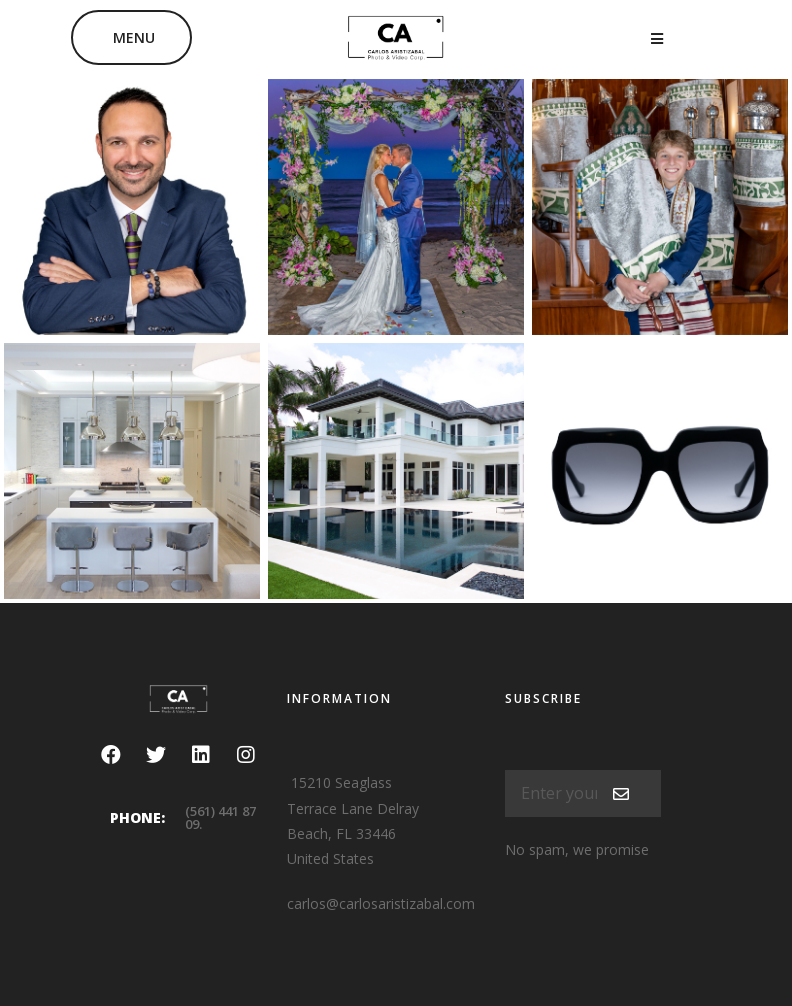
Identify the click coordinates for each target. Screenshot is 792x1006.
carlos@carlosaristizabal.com (381, 903)
